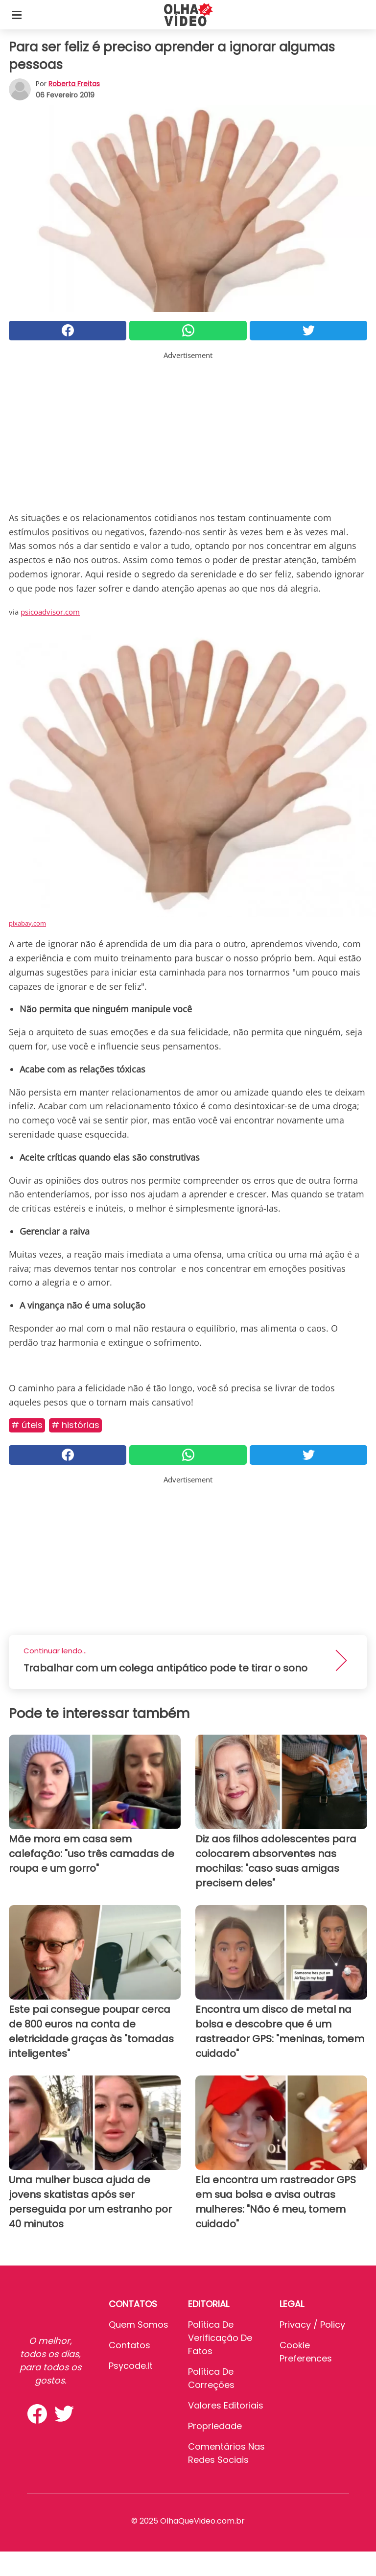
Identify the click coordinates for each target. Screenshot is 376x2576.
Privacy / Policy (312, 2324)
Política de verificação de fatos (220, 2337)
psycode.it (131, 2366)
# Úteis (27, 1425)
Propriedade (215, 2426)
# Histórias (75, 1425)
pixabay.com (27, 923)
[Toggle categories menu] (16, 14)
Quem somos (138, 2324)
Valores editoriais (225, 2405)
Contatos (129, 2345)
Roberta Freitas (74, 84)
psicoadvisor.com (50, 612)
